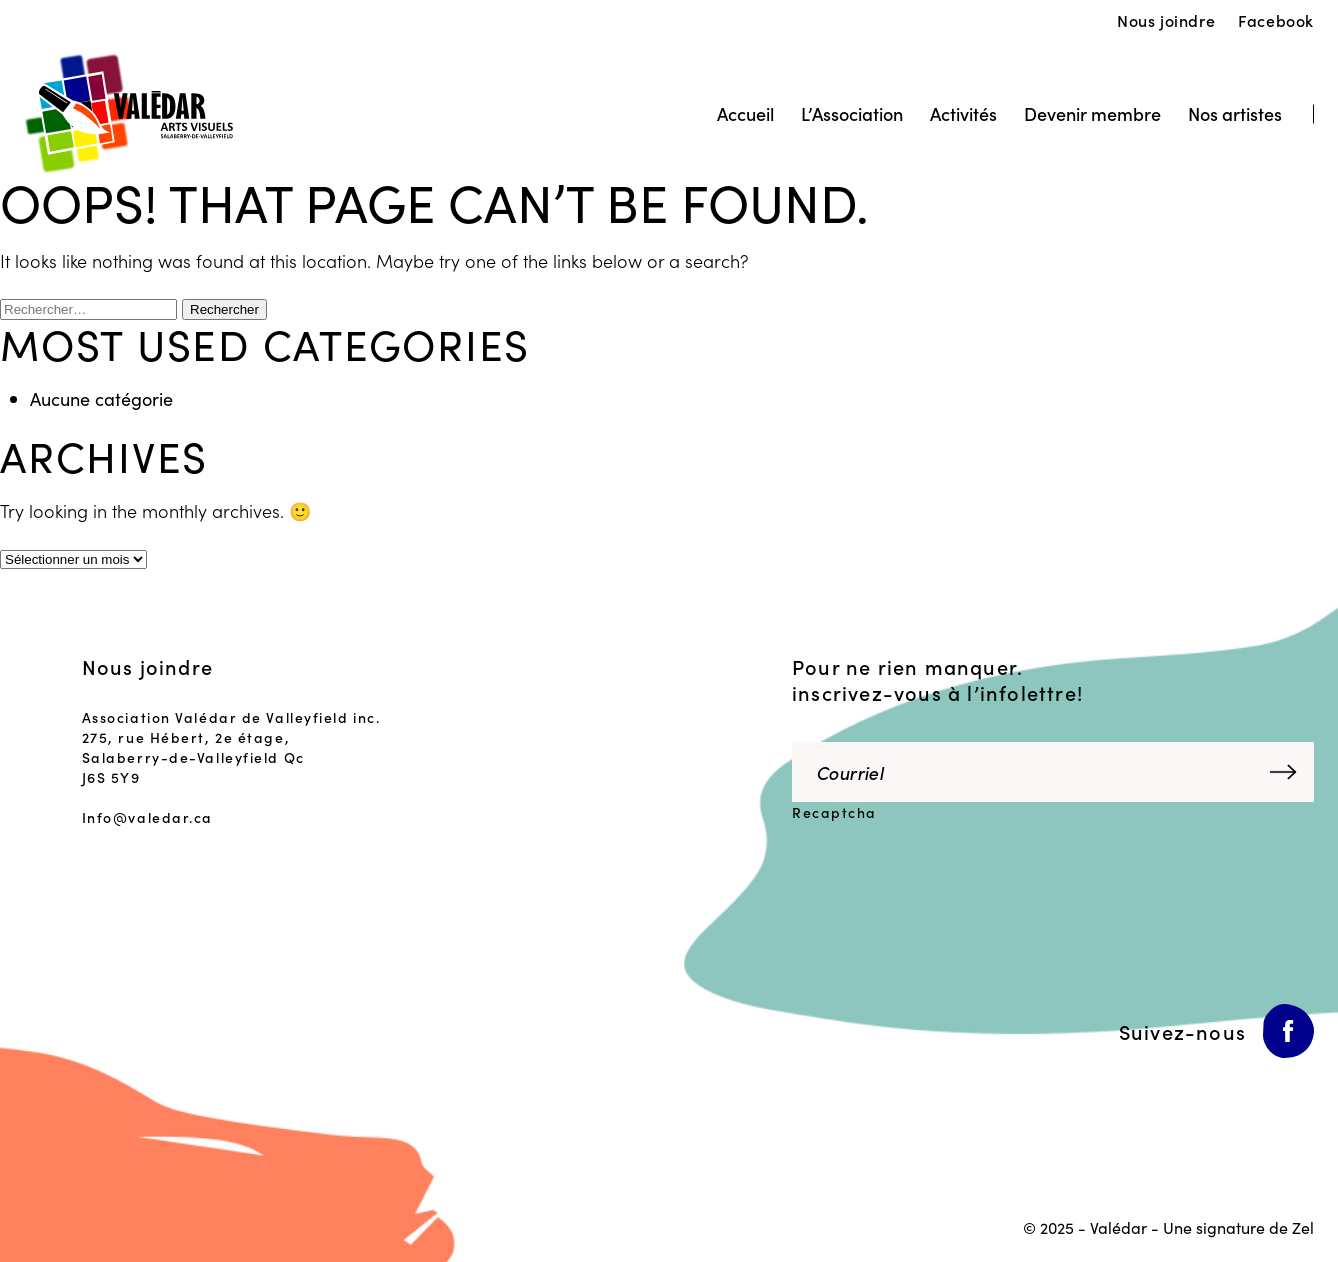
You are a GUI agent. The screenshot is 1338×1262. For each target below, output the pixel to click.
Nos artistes (1235, 113)
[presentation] (929, 877)
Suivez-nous (1182, 1031)
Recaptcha (834, 812)
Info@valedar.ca (147, 817)
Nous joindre (1166, 20)
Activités (963, 113)
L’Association (852, 113)
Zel (1303, 1227)
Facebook (1276, 20)
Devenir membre (1092, 113)
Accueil (745, 113)
